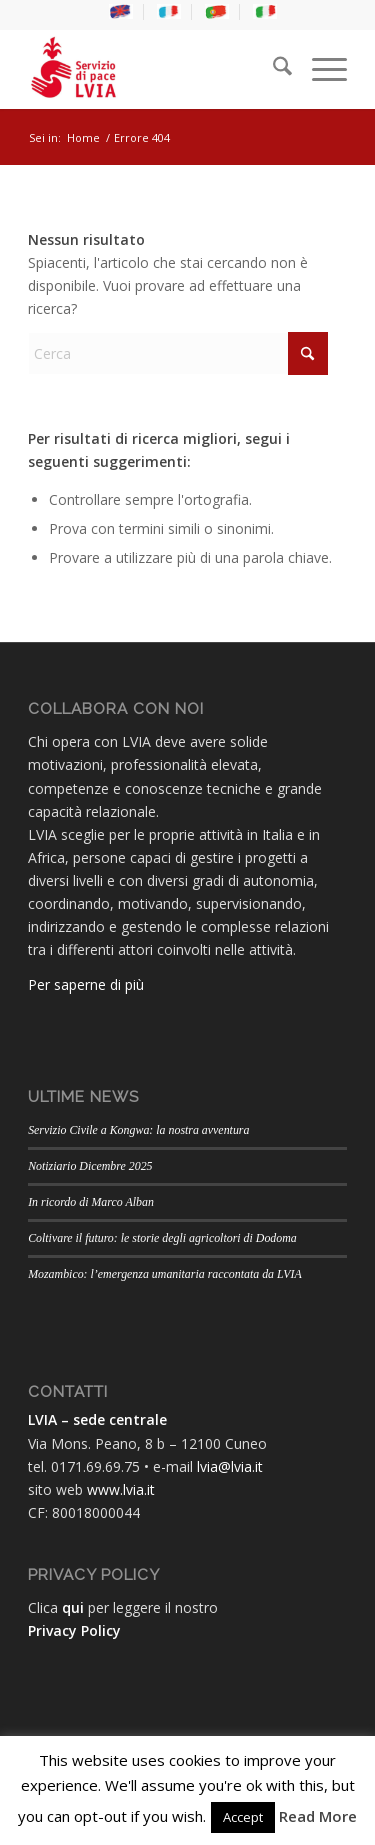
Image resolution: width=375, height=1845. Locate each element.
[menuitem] (121, 12)
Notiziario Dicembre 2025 (90, 1166)
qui (73, 1607)
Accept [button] (243, 1817)
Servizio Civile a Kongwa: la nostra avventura (138, 1130)
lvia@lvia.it (230, 1466)
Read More (318, 1816)
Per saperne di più (86, 984)
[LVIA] (155, 69)
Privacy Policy (74, 1630)
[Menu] (319, 69)
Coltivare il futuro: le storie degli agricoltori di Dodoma (162, 1238)
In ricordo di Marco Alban (91, 1202)
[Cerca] (272, 69)
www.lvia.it (121, 1489)
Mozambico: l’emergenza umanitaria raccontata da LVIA (165, 1274)
